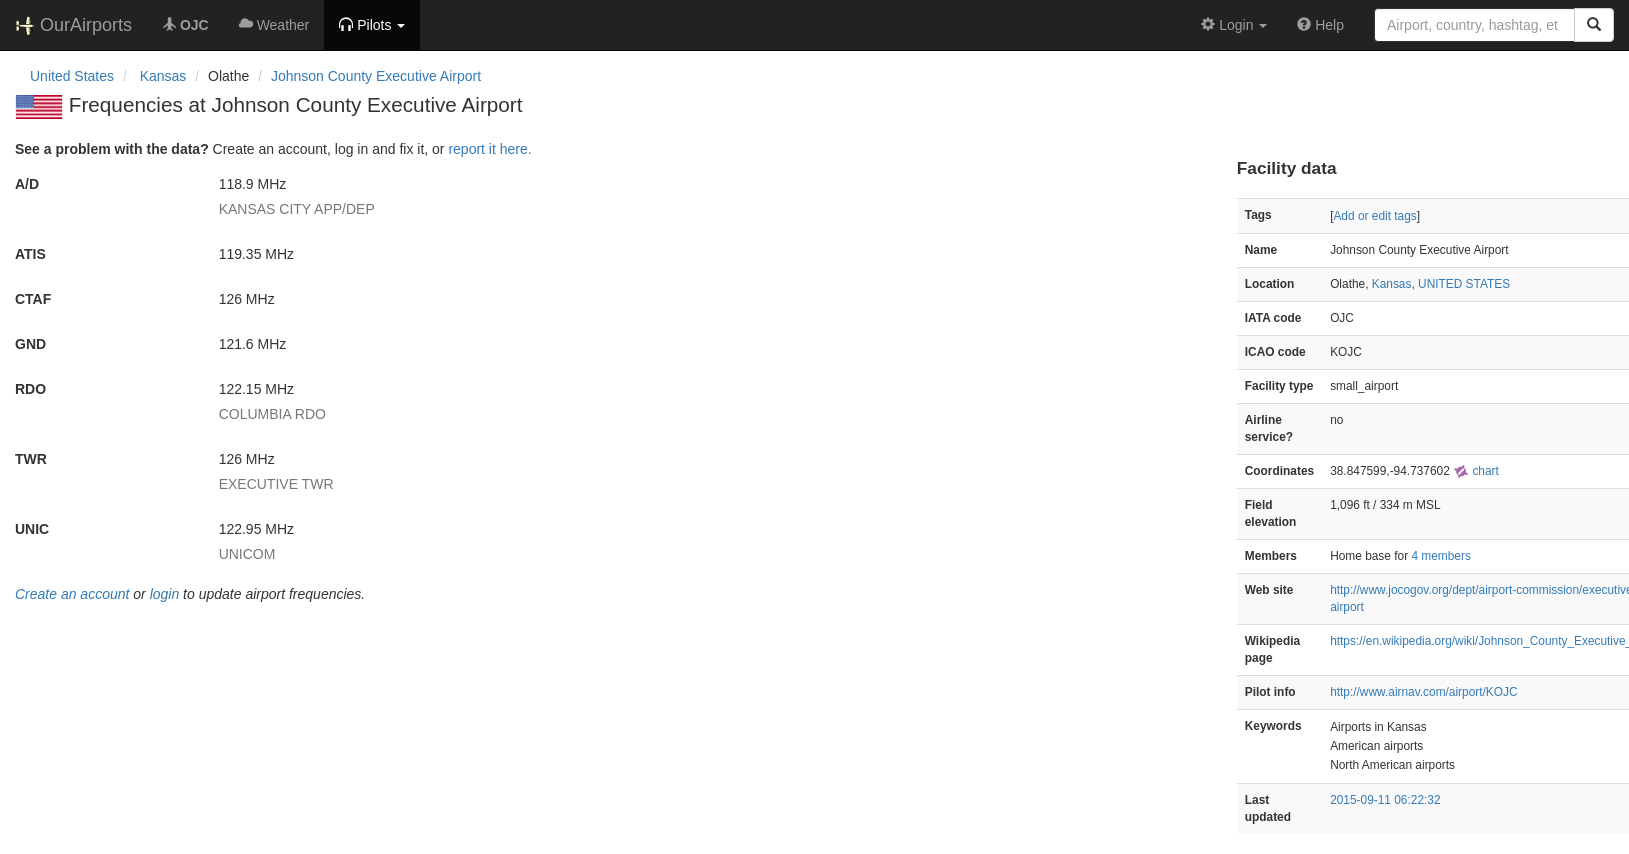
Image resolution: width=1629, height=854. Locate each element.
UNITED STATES (1464, 284)
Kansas (1392, 284)
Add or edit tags (1374, 216)
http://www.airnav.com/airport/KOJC (1423, 692)
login (165, 594)
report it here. (489, 149)
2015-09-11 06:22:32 (1385, 800)
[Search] (1594, 25)
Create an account (72, 594)
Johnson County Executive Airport (376, 76)
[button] (372, 25)
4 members (1440, 556)
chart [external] (1476, 471)
